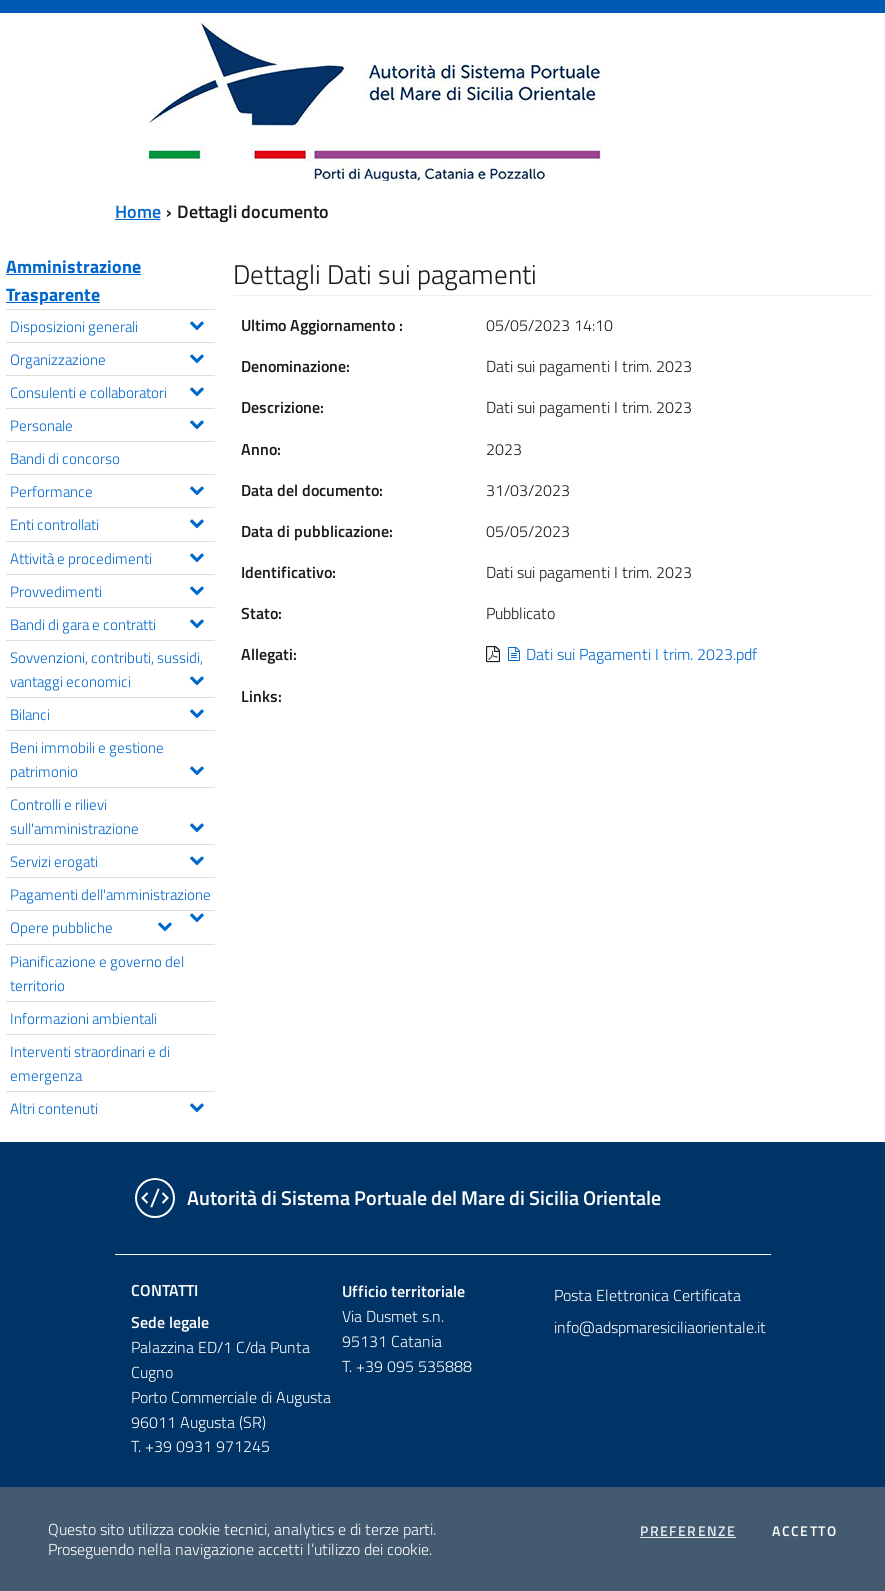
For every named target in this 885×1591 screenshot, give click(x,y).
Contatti (164, 1290)
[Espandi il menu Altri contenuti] (196, 1105)
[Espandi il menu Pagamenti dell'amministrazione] (196, 915)
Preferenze (688, 1531)
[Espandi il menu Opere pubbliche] (164, 924)
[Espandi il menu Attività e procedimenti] (196, 555)
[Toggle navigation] (34, 99)
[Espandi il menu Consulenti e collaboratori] (196, 389)
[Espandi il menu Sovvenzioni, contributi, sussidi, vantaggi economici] (196, 678)
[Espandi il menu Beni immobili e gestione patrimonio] (196, 768)
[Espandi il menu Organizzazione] (196, 356)
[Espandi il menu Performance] (196, 488)
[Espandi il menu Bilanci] (196, 711)
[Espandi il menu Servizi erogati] (196, 858)
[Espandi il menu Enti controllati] (196, 521)
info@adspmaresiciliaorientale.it (654, 1327)
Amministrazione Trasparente (73, 280)
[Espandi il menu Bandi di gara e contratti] (196, 621)
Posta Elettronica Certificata (647, 1295)
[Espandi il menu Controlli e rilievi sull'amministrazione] (196, 825)
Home (138, 211)
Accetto (804, 1531)
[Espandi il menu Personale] (196, 422)
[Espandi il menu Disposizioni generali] (196, 323)
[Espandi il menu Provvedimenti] (196, 588)
